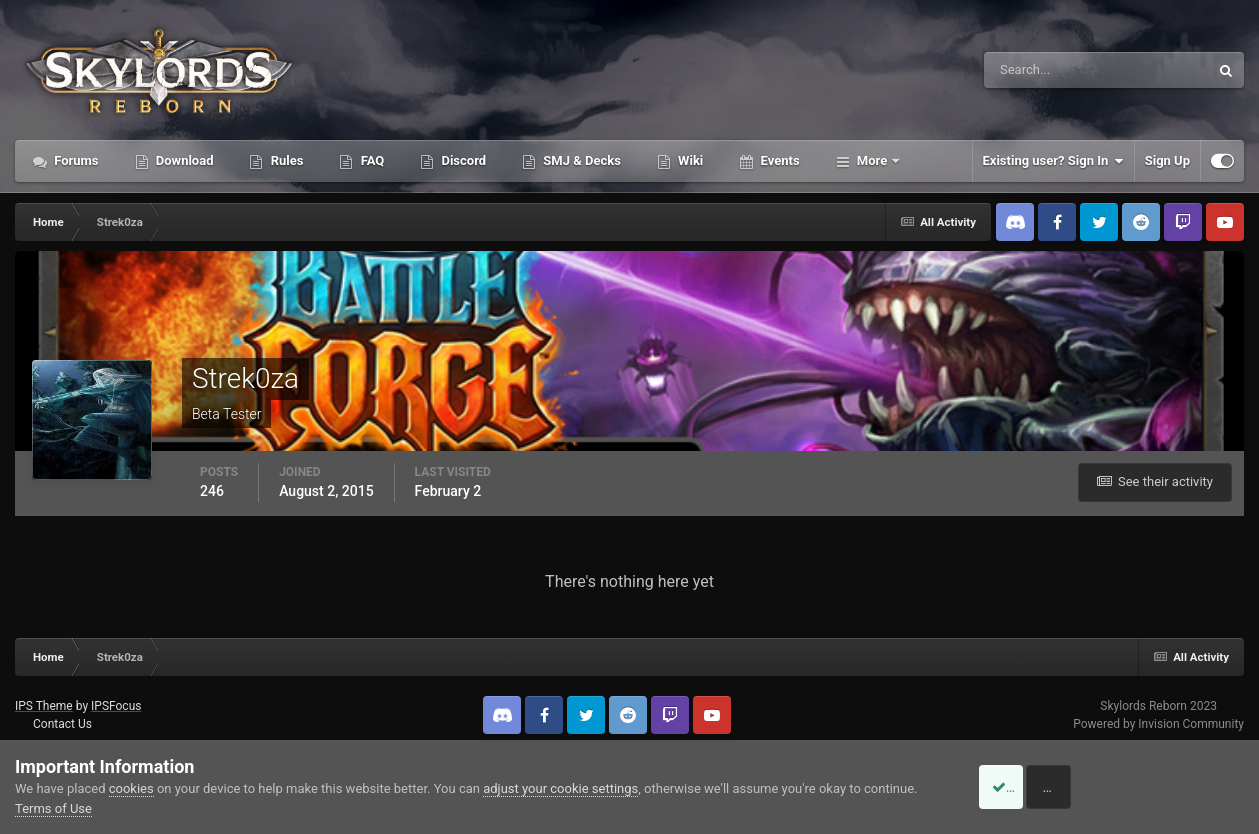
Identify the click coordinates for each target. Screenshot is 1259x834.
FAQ (370, 160)
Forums (75, 160)
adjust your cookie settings (560, 788)
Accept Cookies (1024, 787)
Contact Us (62, 724)
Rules (285, 160)
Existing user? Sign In (1053, 161)
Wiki (689, 160)
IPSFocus (116, 706)
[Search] (1035, 70)
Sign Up (1167, 160)
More (872, 160)
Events (778, 160)
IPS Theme (44, 706)
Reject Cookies (1175, 787)
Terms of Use (53, 808)
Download (183, 160)
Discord (462, 160)
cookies (131, 788)
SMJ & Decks (580, 160)
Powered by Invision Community (1158, 724)
